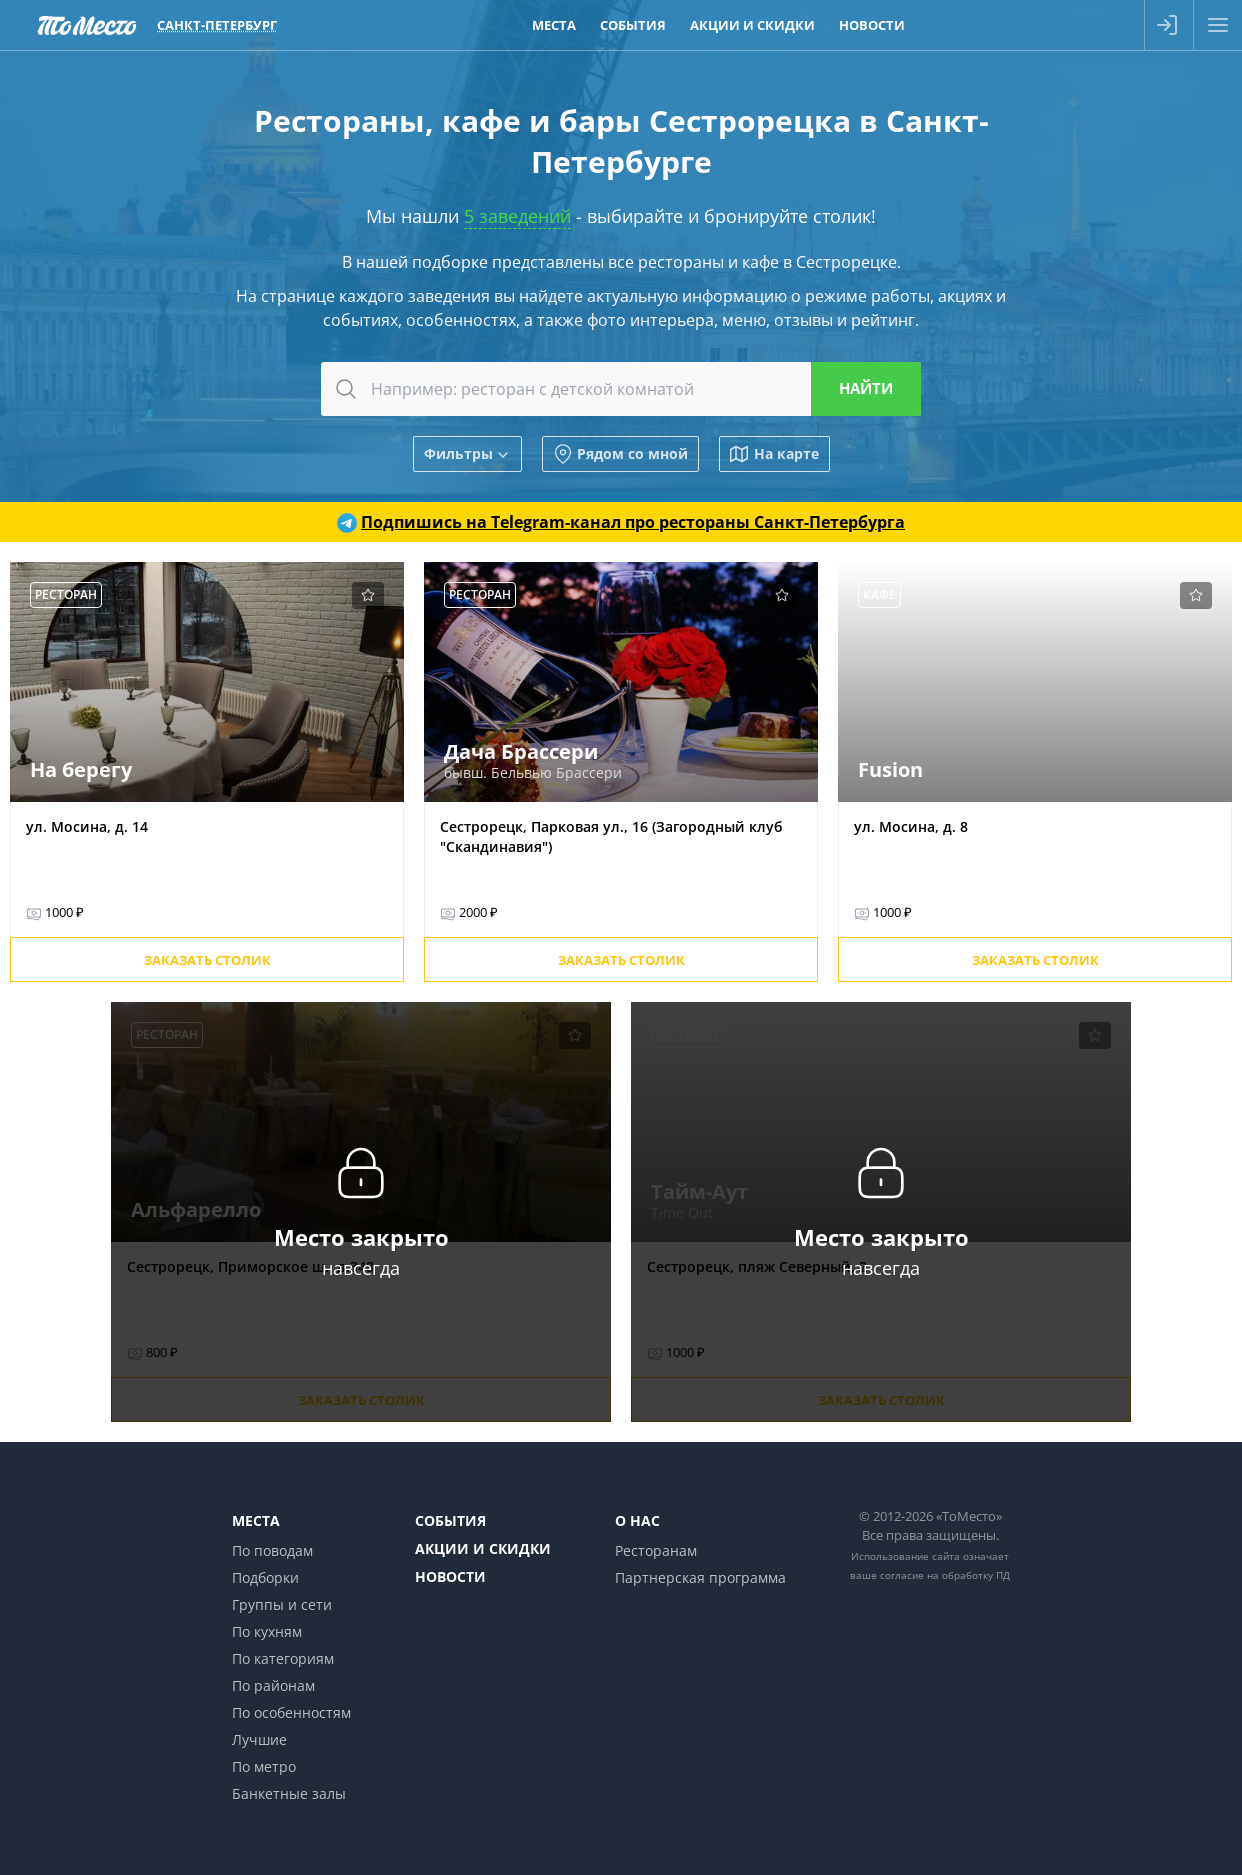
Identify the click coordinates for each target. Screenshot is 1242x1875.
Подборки (265, 1577)
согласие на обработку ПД (945, 1575)
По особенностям (291, 1712)
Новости (450, 1576)
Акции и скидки (483, 1548)
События (450, 1520)
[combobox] (621, 389)
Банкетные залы (289, 1793)
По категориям (283, 1658)
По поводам (272, 1550)
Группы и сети (282, 1604)
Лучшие (259, 1739)
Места (256, 1520)
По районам (273, 1685)
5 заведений (517, 216)
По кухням (267, 1631)
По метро (264, 1766)
